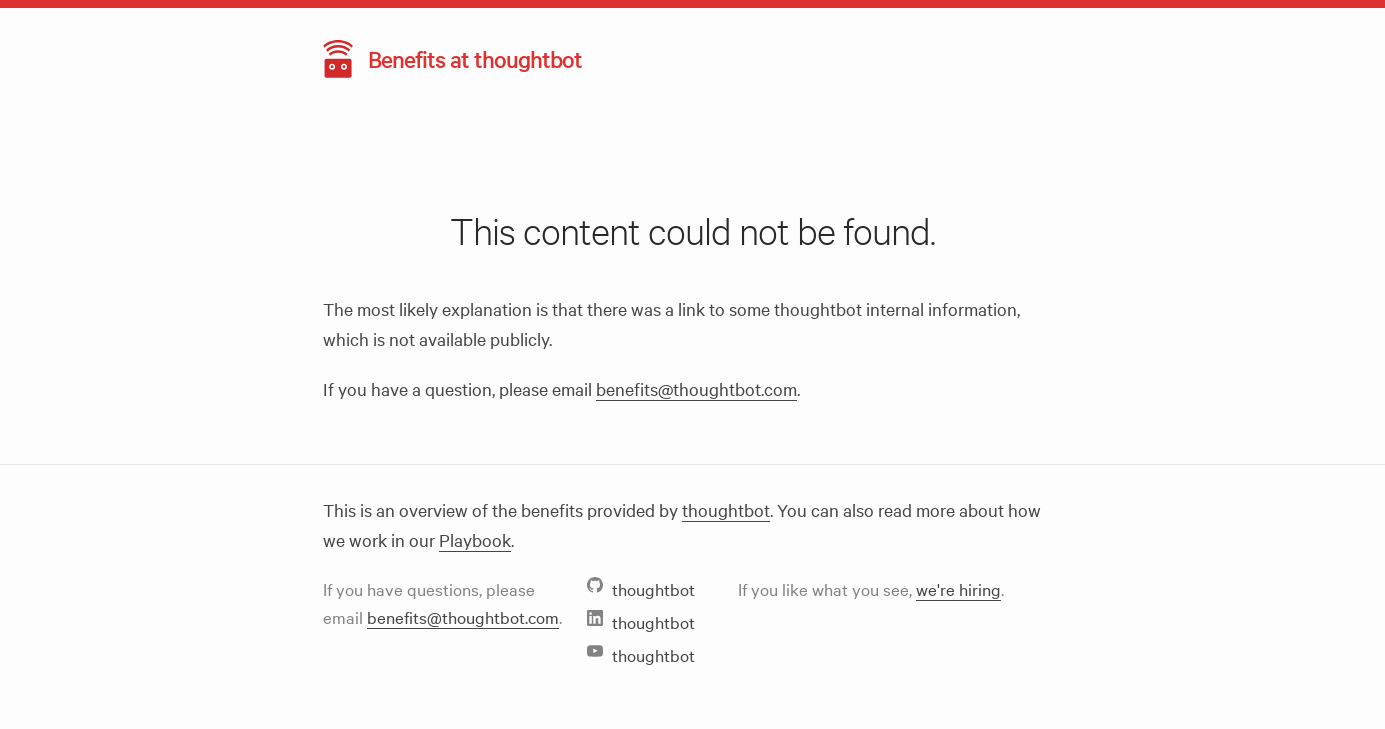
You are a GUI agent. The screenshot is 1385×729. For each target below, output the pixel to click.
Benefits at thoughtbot (475, 59)
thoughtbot (726, 509)
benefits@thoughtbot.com (696, 388)
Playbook (475, 539)
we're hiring (958, 588)
